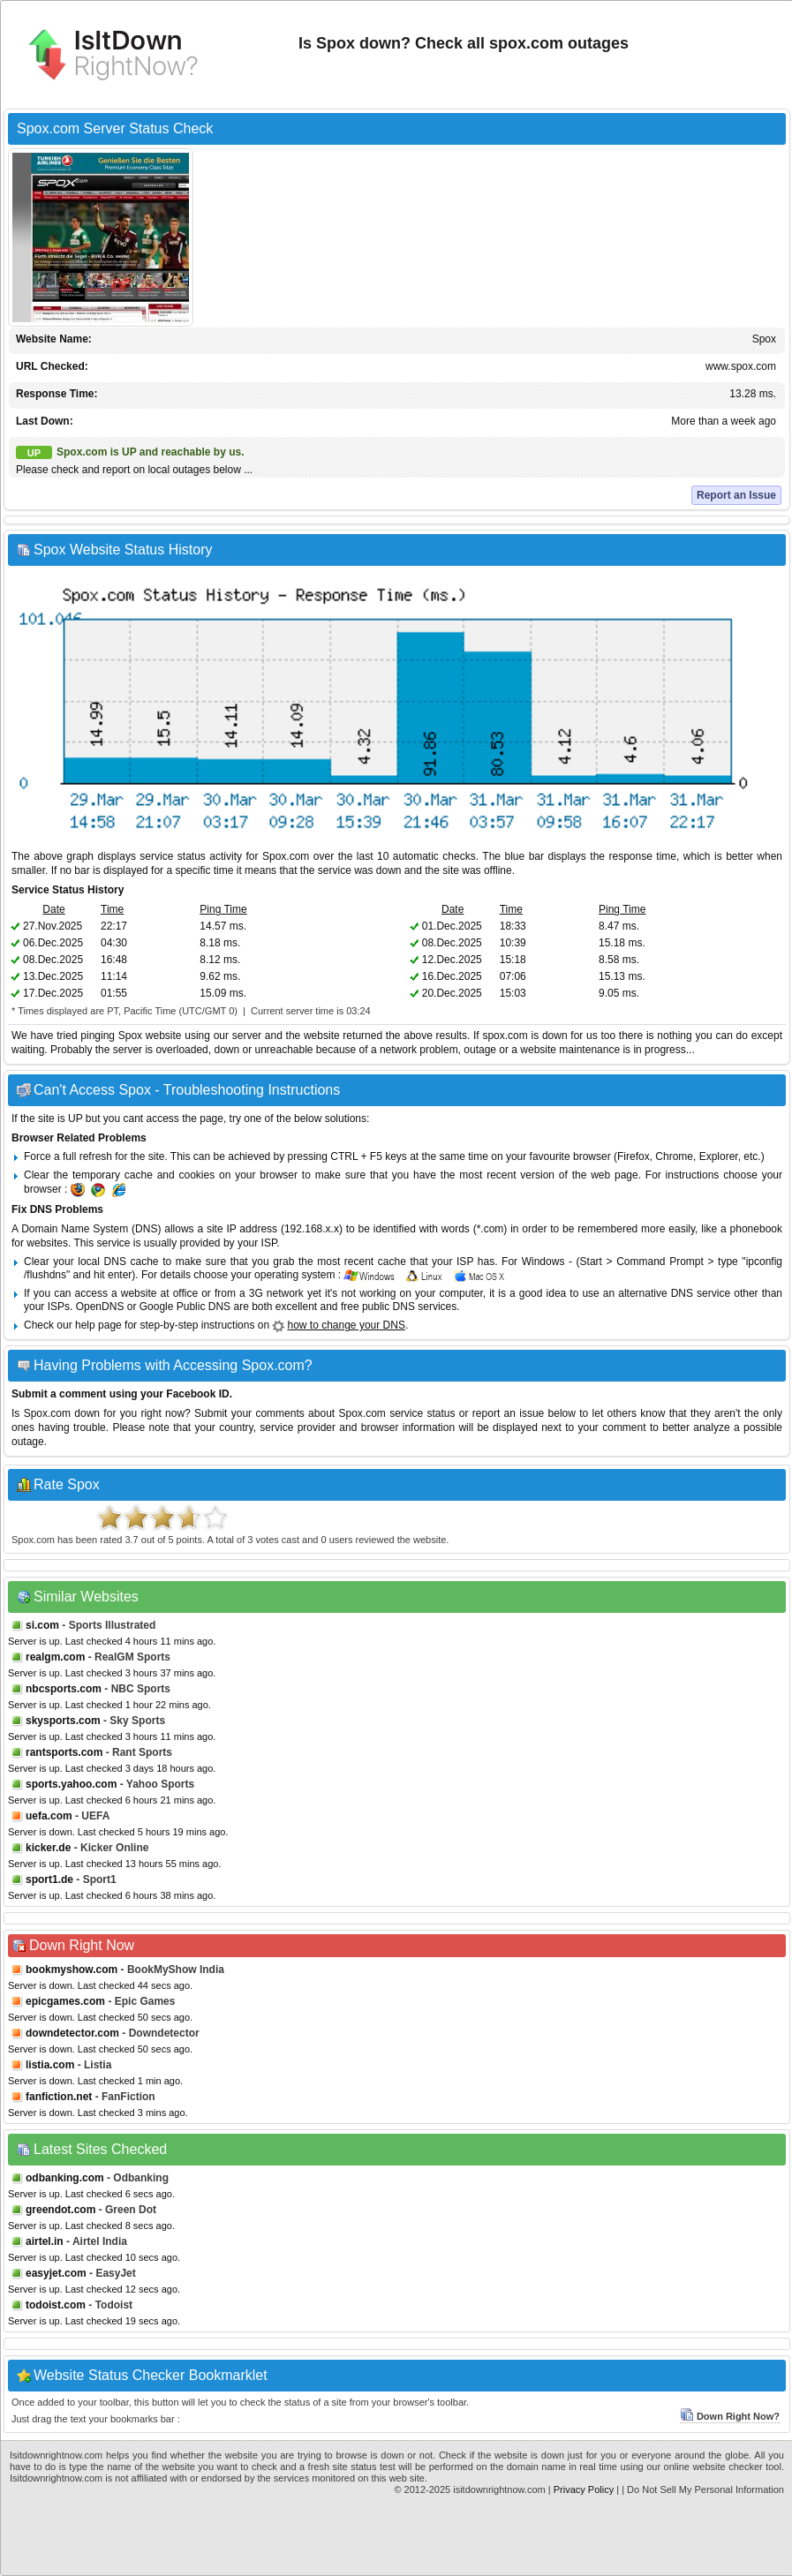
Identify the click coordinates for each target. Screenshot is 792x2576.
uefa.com (49, 1816)
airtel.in (45, 2241)
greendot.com (60, 2209)
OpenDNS (100, 1306)
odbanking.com (65, 2178)
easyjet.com (56, 2273)
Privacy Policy (584, 2489)
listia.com (50, 2065)
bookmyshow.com (71, 1969)
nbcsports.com (64, 1689)
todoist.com (56, 2305)
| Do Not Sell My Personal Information (703, 2489)
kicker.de (48, 1848)
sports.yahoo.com (71, 1784)
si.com (42, 1625)
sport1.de (49, 1879)
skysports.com (63, 1720)
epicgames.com (65, 2001)
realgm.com (55, 1657)
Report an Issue (736, 495)
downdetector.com (72, 2033)
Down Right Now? (730, 2416)
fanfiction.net (59, 2096)
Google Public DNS (185, 1306)
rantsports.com (64, 1752)
